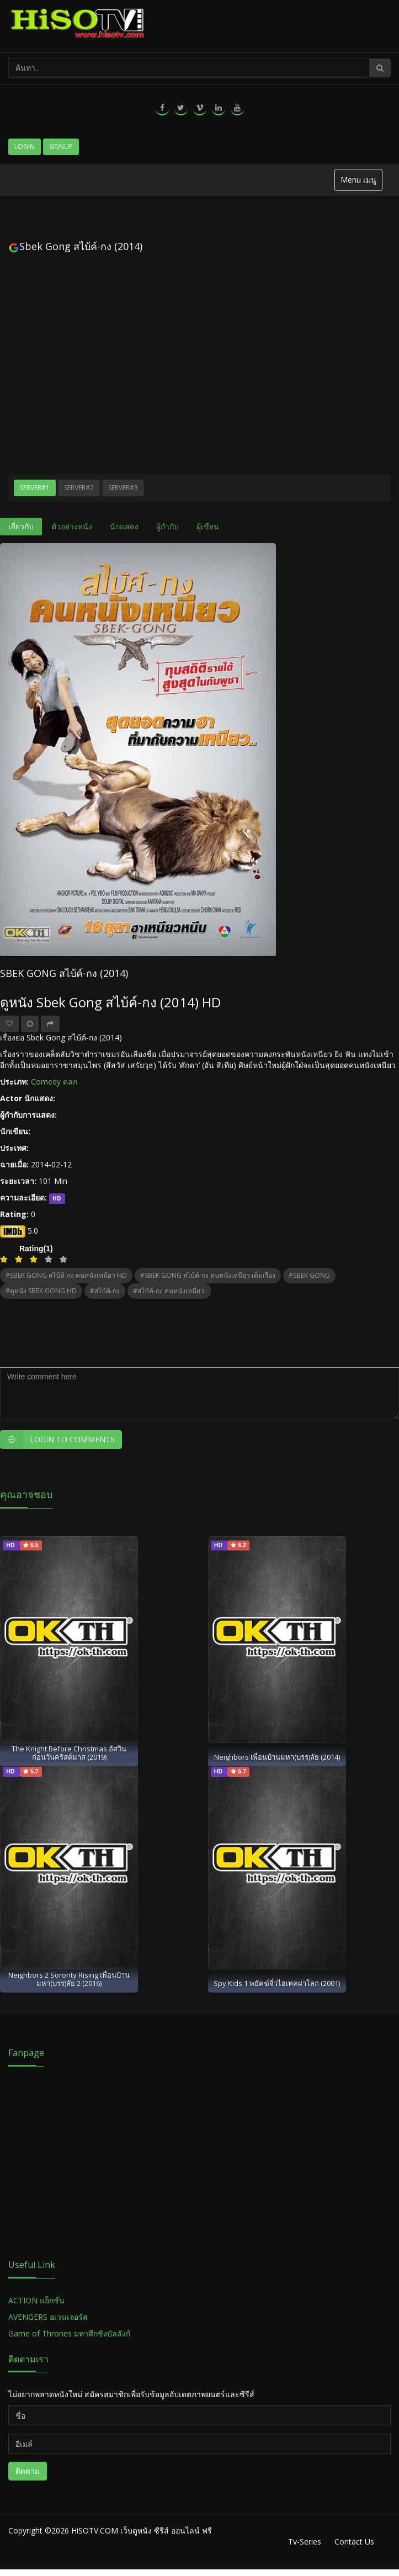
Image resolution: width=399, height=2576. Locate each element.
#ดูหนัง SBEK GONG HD (41, 1290)
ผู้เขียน (207, 526)
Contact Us (354, 2541)
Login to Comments (57, 1439)
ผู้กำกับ (167, 526)
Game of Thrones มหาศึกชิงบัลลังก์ (70, 2333)
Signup (61, 146)
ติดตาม (27, 2471)
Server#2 (79, 487)
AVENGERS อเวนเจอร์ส (48, 2317)
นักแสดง (124, 526)
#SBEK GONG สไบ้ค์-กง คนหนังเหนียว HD (66, 1275)
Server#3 (123, 487)
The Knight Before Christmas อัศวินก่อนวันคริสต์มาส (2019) (69, 1753)
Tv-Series (304, 2541)
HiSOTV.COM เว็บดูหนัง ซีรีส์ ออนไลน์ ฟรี (141, 2530)
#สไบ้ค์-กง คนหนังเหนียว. (169, 1290)
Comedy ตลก (54, 1081)
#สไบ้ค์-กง (105, 1290)
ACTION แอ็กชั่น (36, 2300)
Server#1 (35, 487)
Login (24, 146)
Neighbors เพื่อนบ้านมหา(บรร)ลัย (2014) (277, 1757)
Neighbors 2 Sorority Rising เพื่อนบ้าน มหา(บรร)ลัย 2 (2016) (69, 1979)
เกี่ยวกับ (21, 526)
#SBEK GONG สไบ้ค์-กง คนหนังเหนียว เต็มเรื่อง (207, 1275)
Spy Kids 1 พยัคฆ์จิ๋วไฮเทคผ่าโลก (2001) (277, 1983)
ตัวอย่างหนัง (71, 526)
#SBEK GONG (309, 1275)
